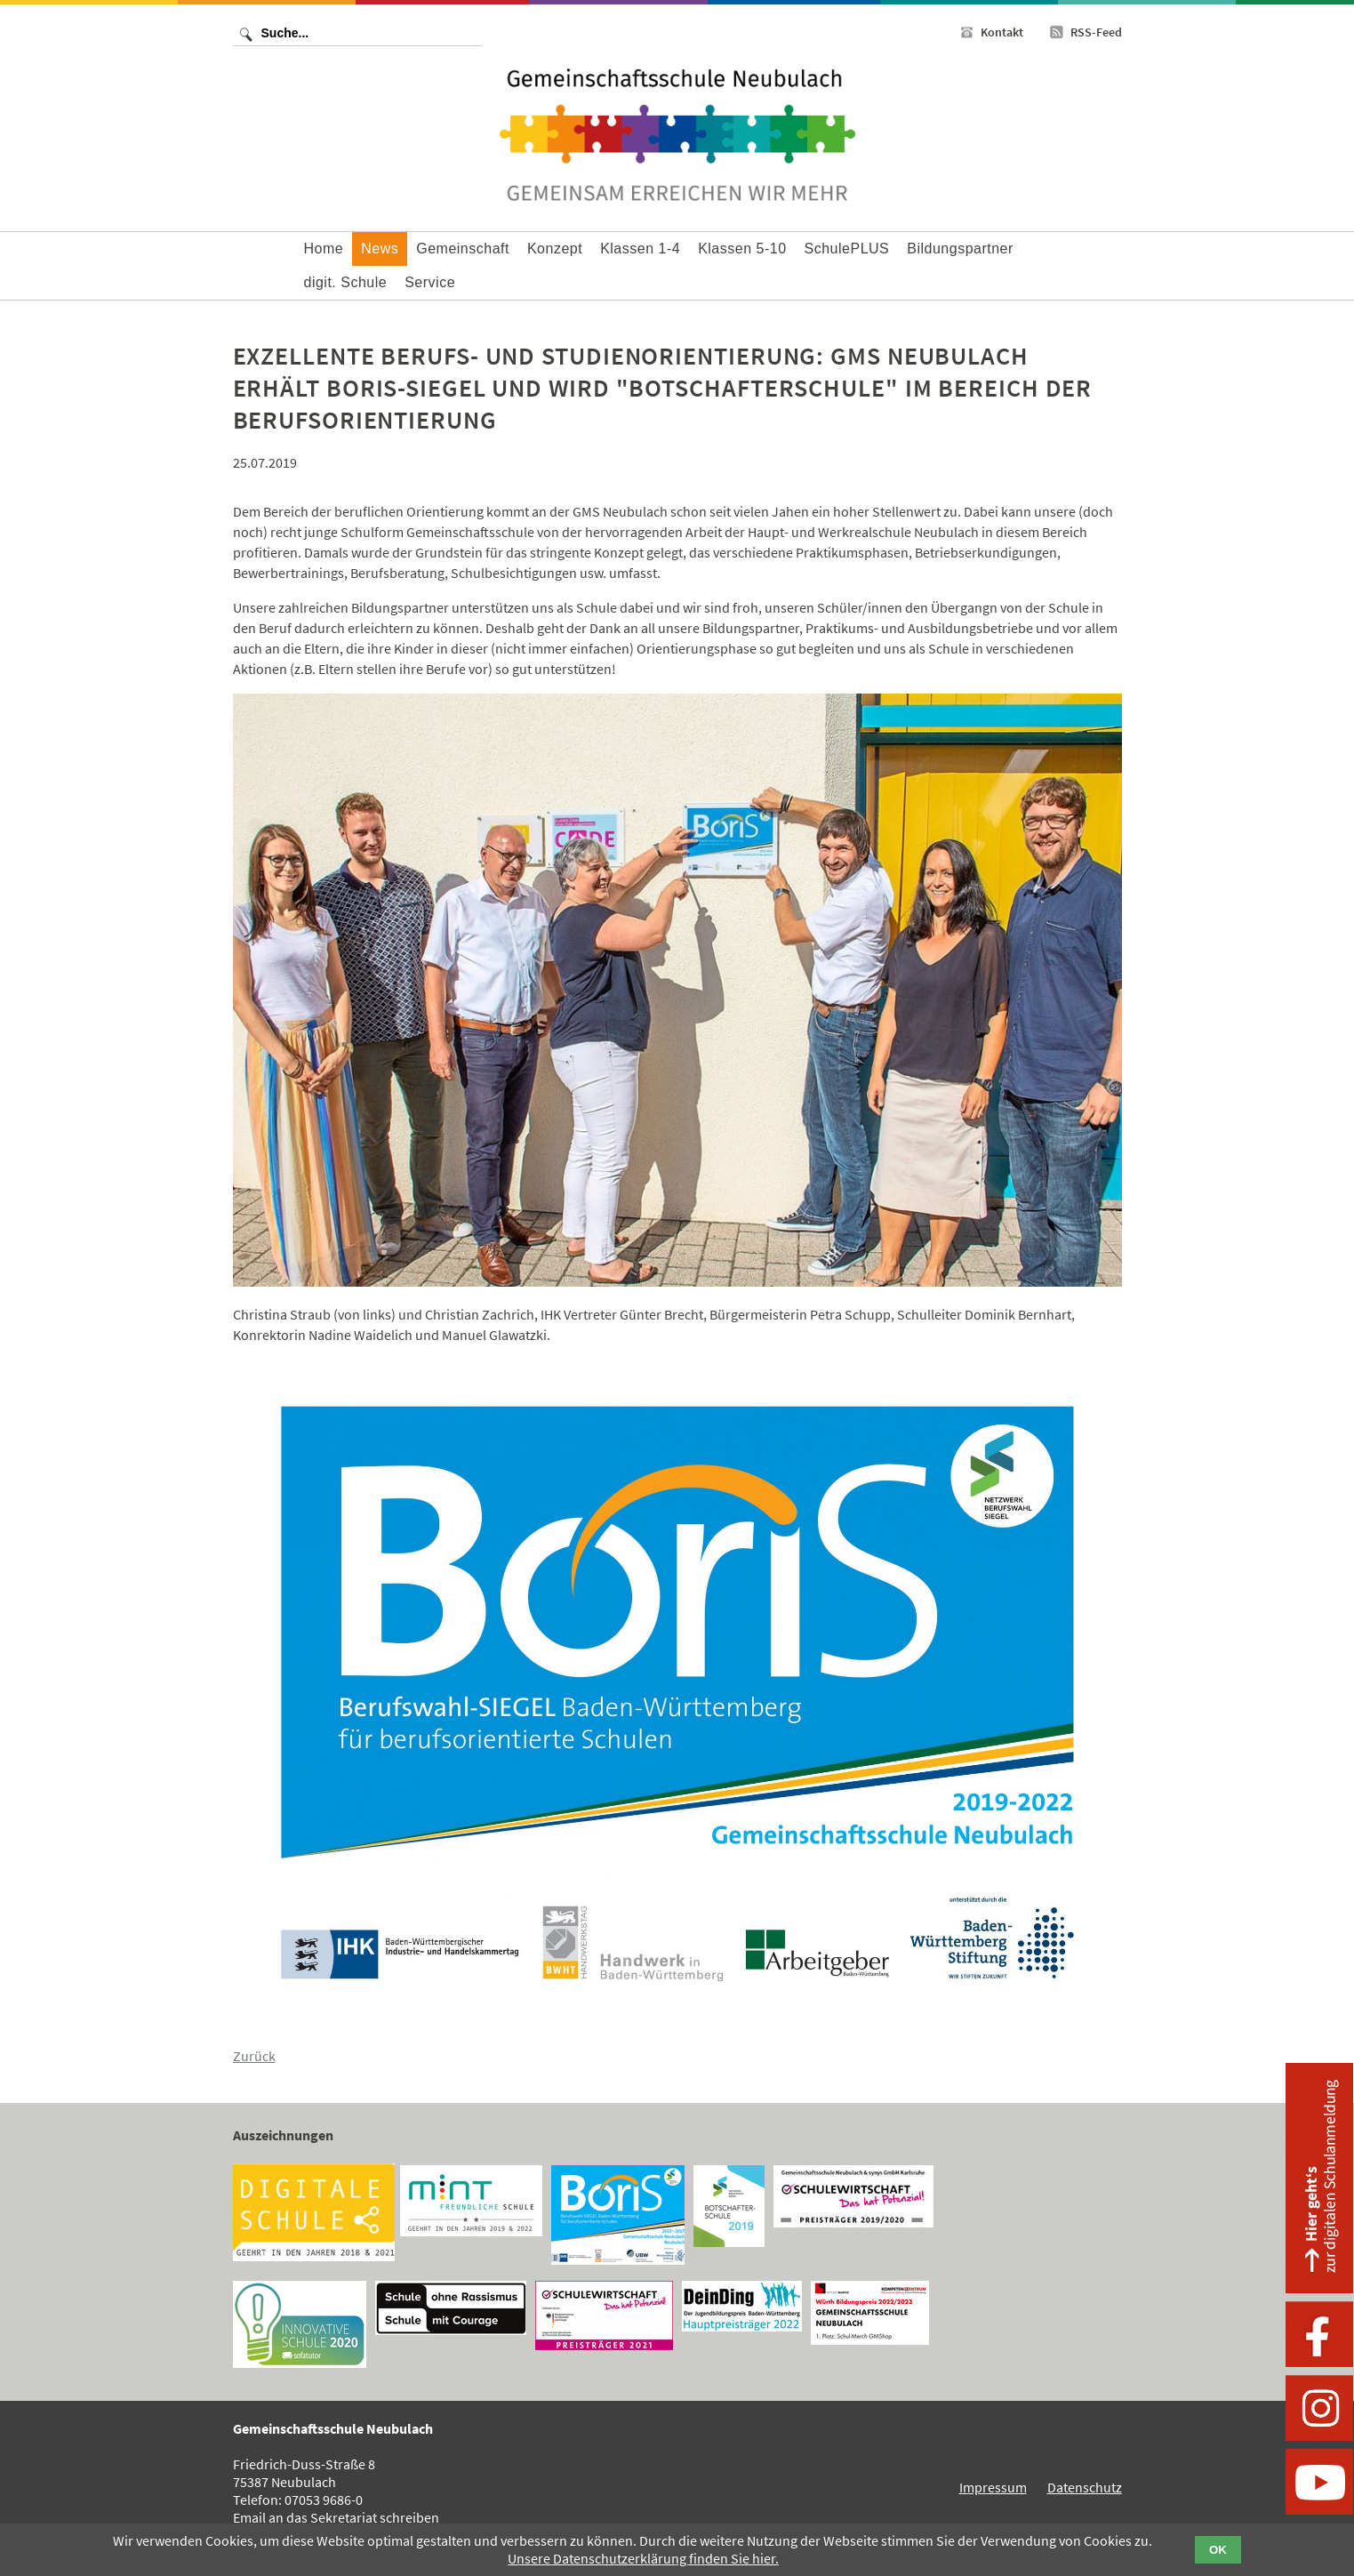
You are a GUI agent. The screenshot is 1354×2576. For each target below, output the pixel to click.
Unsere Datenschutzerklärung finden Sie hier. (643, 2558)
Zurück (254, 2056)
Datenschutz (1084, 2487)
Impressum (993, 2487)
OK (1218, 2549)
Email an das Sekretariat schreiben (336, 2517)
